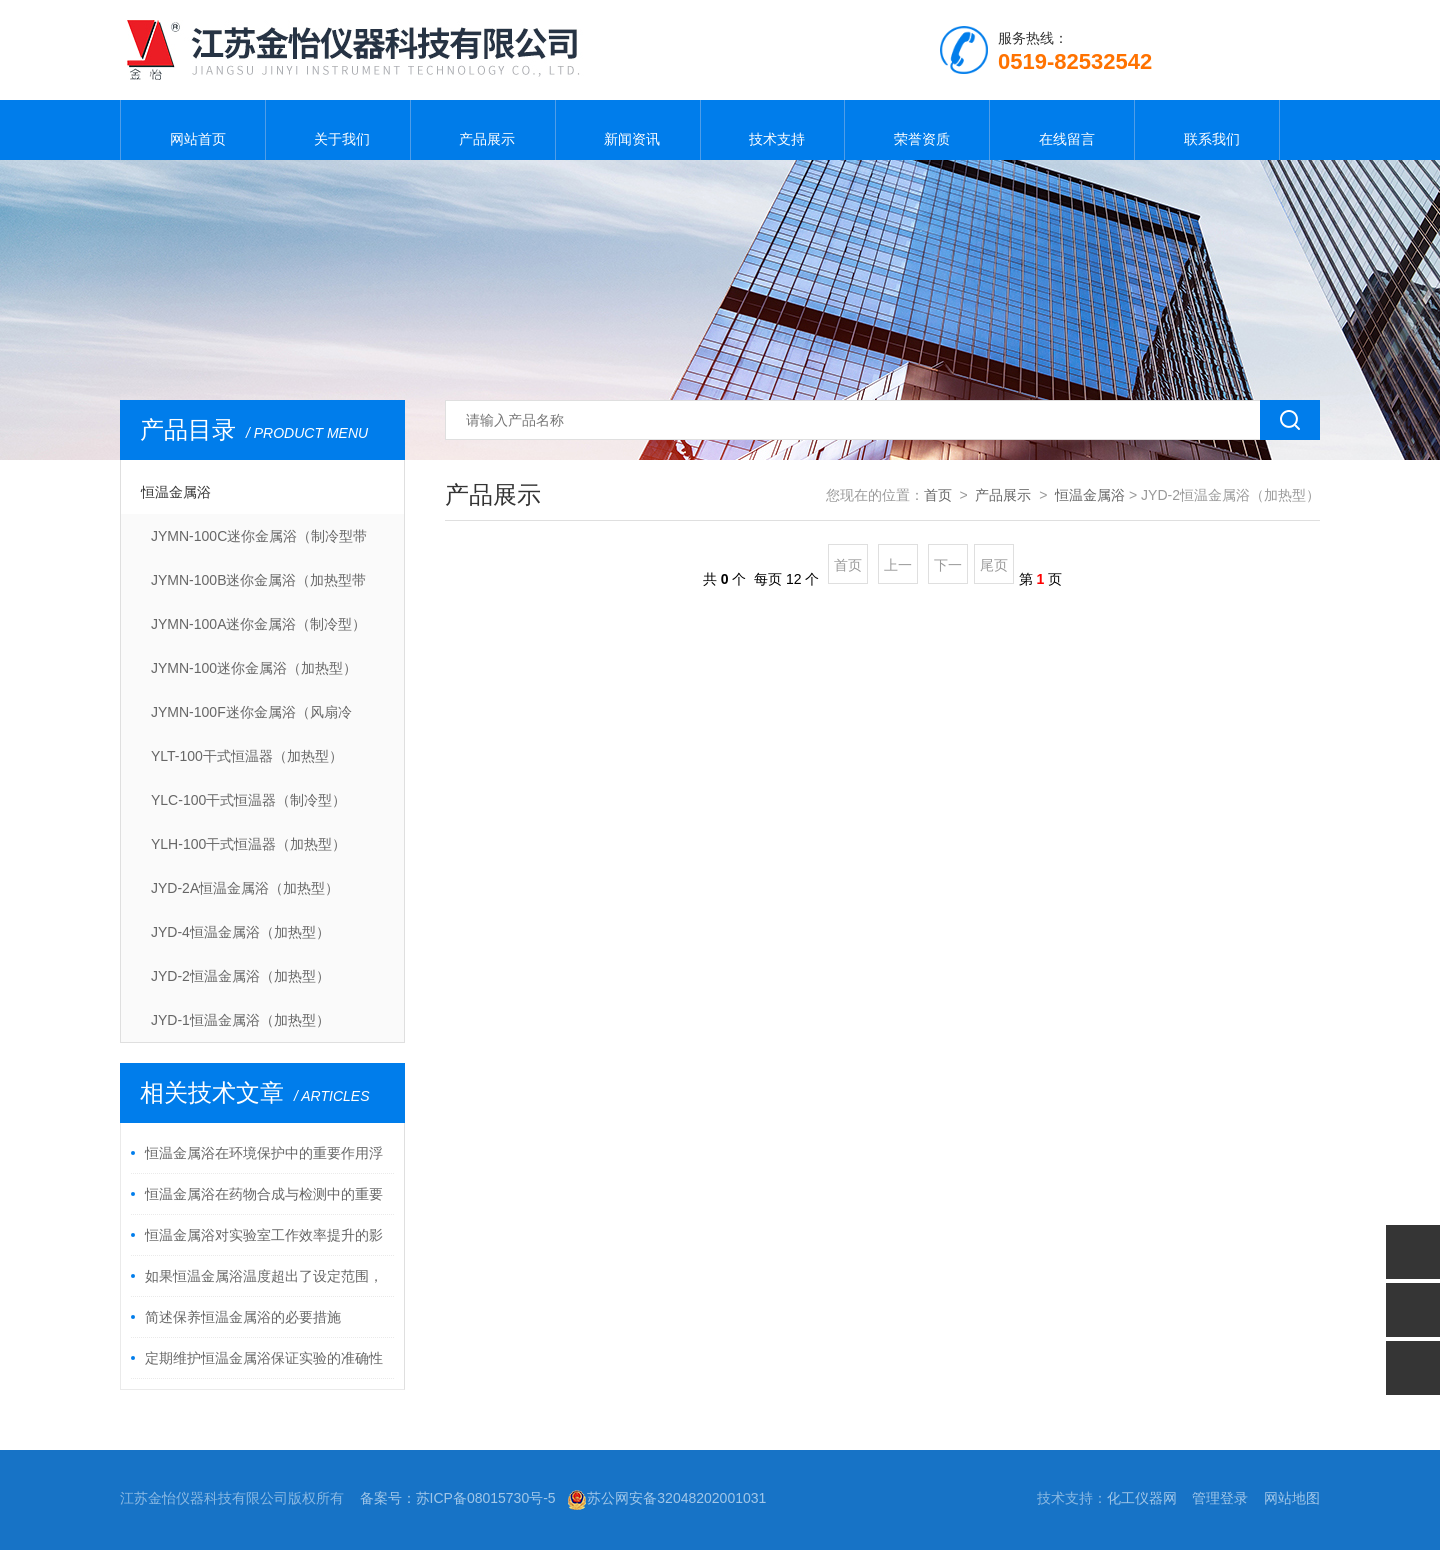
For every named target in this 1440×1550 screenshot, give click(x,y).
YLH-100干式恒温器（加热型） (248, 844)
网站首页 (193, 130)
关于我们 (338, 130)
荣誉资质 (917, 130)
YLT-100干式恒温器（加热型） (247, 756)
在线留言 (1062, 130)
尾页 (994, 565)
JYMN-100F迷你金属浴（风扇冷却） (251, 719)
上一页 (898, 570)
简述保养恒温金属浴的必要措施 (243, 1317)
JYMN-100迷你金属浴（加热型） (254, 668)
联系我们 (1207, 130)
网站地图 (1292, 1498)
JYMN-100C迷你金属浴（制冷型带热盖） (259, 543)
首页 (938, 495)
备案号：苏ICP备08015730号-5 (458, 1498)
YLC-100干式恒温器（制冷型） (248, 800)
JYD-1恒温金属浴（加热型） (240, 1020)
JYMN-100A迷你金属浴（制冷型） (258, 624)
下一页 (948, 570)
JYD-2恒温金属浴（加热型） (240, 976)
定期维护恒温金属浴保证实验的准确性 (264, 1358)
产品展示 (483, 130)
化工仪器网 (1142, 1498)
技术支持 (772, 130)
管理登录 (1220, 1498)
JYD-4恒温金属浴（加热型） (240, 932)
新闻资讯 (628, 130)
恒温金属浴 (176, 492)
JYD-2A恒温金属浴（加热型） (245, 888)
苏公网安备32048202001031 (666, 1498)
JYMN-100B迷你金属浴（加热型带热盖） (258, 587)
